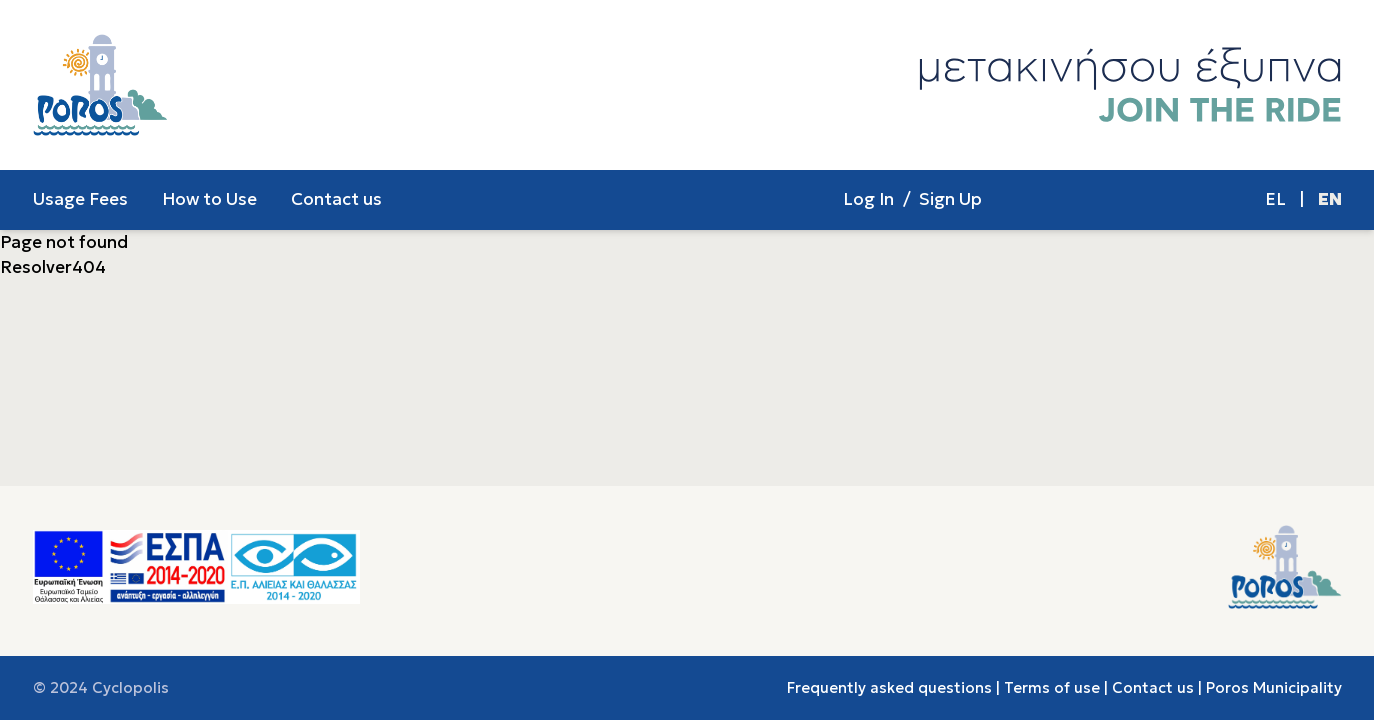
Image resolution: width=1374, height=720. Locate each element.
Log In (868, 199)
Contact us (336, 199)
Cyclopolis (130, 688)
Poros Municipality (1274, 688)
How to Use (209, 199)
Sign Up (950, 199)
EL (1275, 199)
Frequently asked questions (889, 688)
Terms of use (1052, 688)
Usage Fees (80, 199)
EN (1330, 199)
